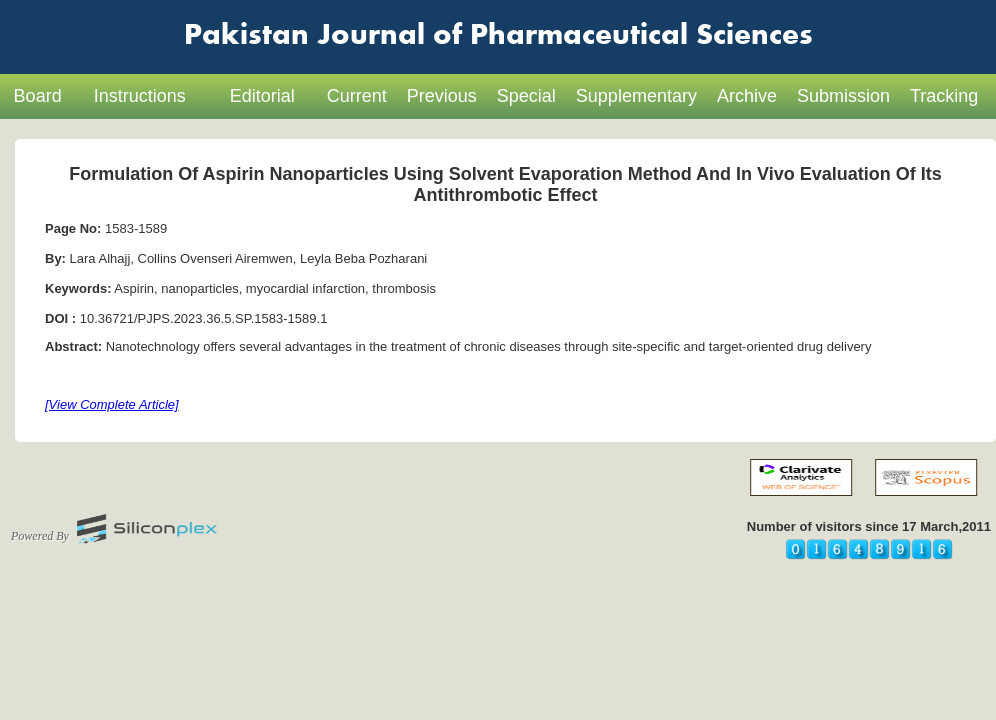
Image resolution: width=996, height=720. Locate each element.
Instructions (140, 96)
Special (526, 96)
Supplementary (636, 96)
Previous (442, 96)
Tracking (944, 96)
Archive (747, 96)
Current (357, 96)
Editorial (262, 96)
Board (38, 96)
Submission (843, 96)
